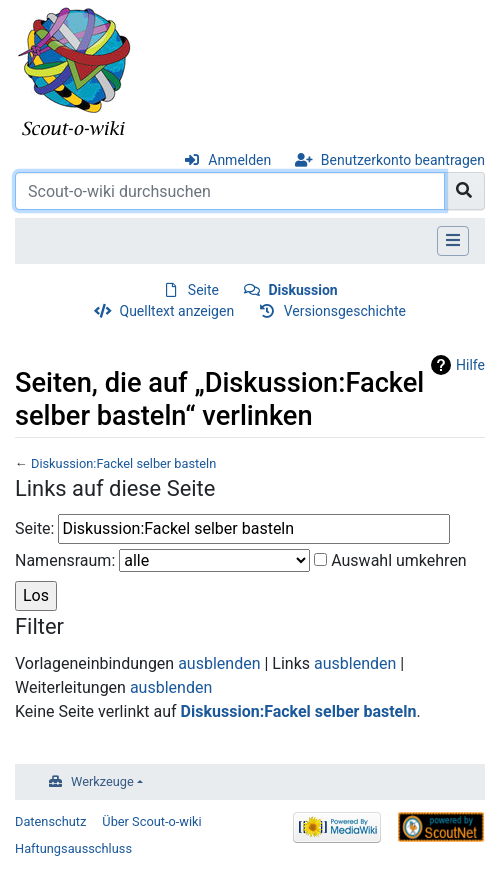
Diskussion (303, 290)
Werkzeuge (102, 781)
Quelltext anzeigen (177, 311)
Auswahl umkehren (399, 560)
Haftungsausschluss (73, 848)
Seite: (34, 528)
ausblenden (219, 663)
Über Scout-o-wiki (151, 821)
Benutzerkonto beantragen (403, 160)
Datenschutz (50, 821)
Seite (203, 290)
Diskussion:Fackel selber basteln (123, 463)
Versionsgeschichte (345, 311)
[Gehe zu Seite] (464, 191)
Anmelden (239, 160)
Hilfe (470, 365)
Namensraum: (65, 560)
